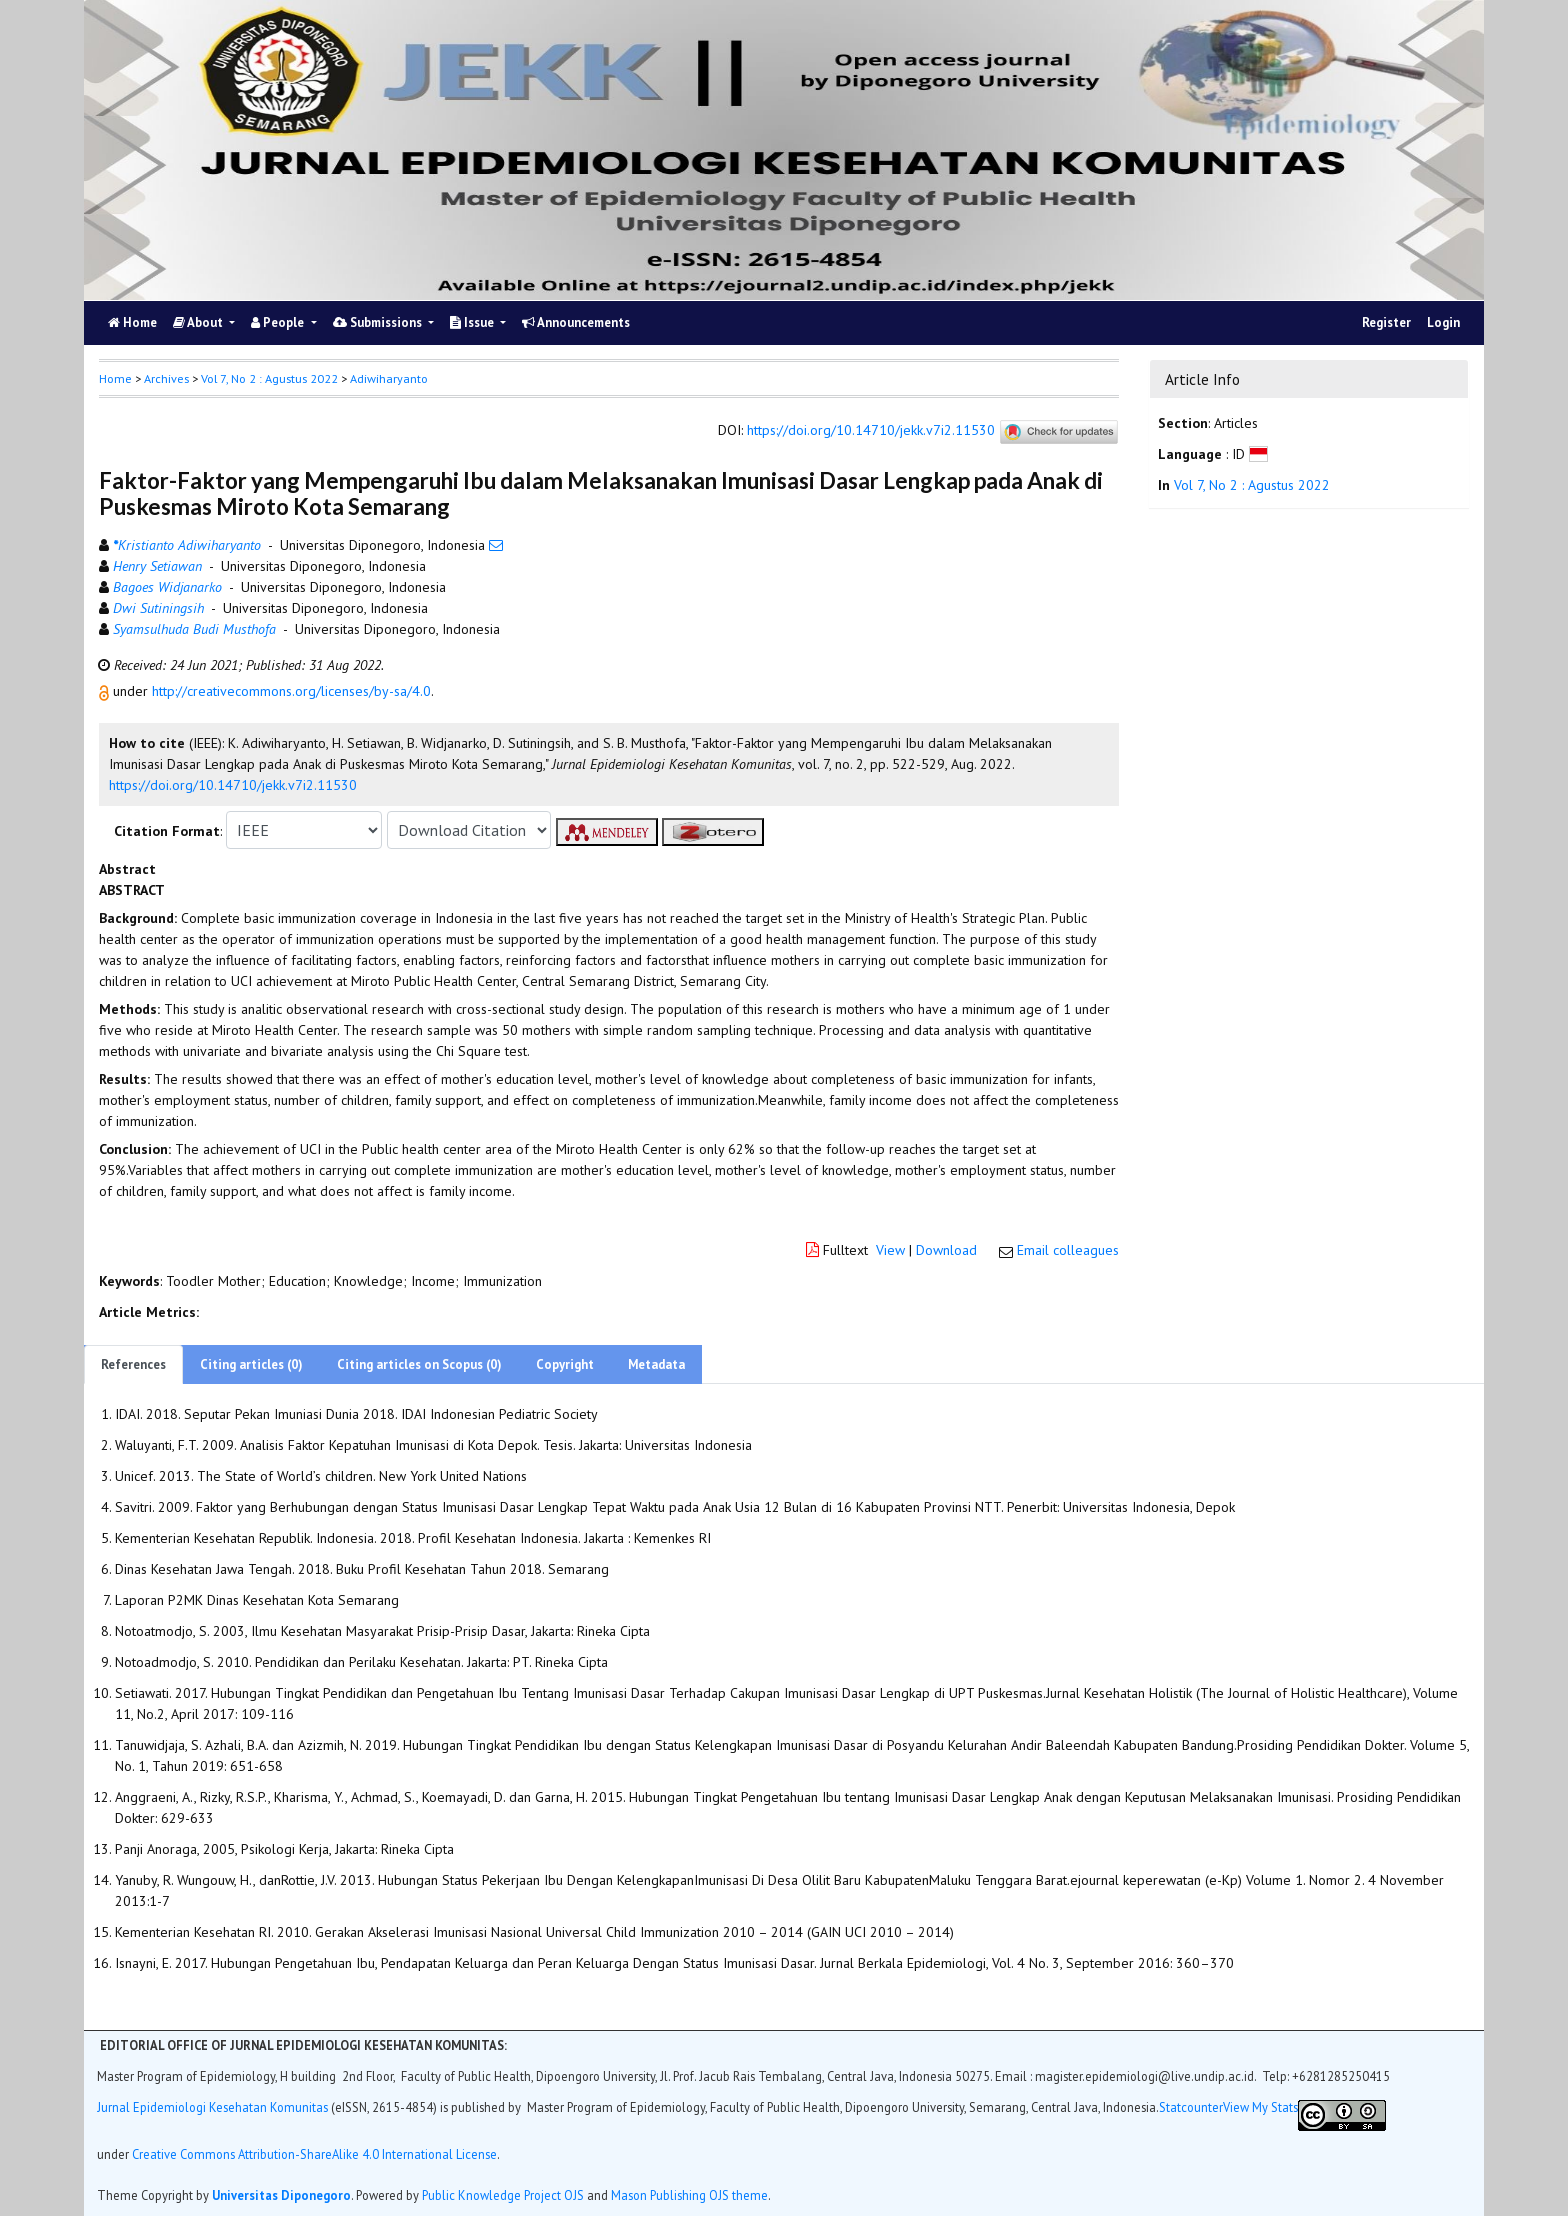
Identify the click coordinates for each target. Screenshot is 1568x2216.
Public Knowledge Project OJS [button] (503, 2195)
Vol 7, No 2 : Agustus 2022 (269, 378)
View (890, 1250)
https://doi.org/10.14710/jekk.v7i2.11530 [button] (233, 785)
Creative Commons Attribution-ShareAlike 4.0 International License (314, 2154)
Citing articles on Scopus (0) (419, 1364)
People (279, 322)
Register (1386, 322)
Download (946, 1250)
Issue (473, 322)
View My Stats (1260, 2107)
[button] (106, 691)
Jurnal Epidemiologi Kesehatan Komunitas (214, 2107)
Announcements (576, 322)
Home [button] (115, 378)
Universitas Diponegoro (281, 2195)
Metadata (656, 1364)
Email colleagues (1068, 1250)
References (133, 1364)
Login (1443, 322)
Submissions (379, 322)
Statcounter (1191, 2107)
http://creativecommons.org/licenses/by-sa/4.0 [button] (291, 691)
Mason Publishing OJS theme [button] (689, 2195)
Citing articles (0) (251, 1364)
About (199, 322)
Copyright (565, 1364)
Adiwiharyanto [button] (389, 378)
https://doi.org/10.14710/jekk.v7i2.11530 (871, 431)
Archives (166, 378)
